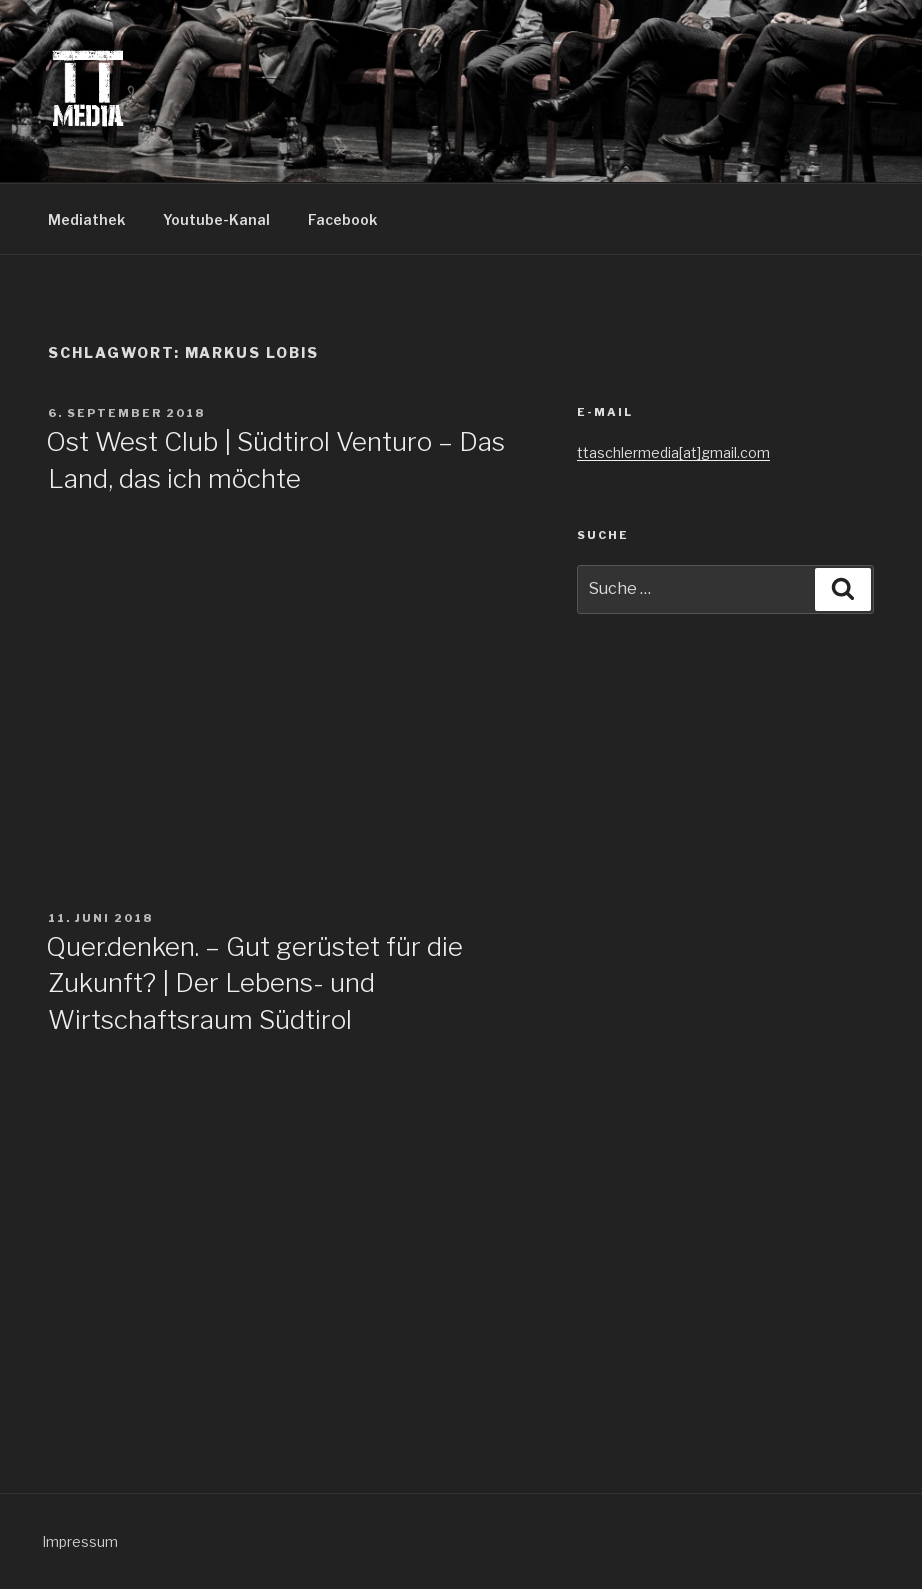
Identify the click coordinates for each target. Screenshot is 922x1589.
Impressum (80, 1541)
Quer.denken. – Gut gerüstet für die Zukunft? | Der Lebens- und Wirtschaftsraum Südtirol (254, 983)
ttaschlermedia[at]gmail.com (673, 452)
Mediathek (86, 219)
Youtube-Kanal (216, 219)
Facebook (342, 219)
